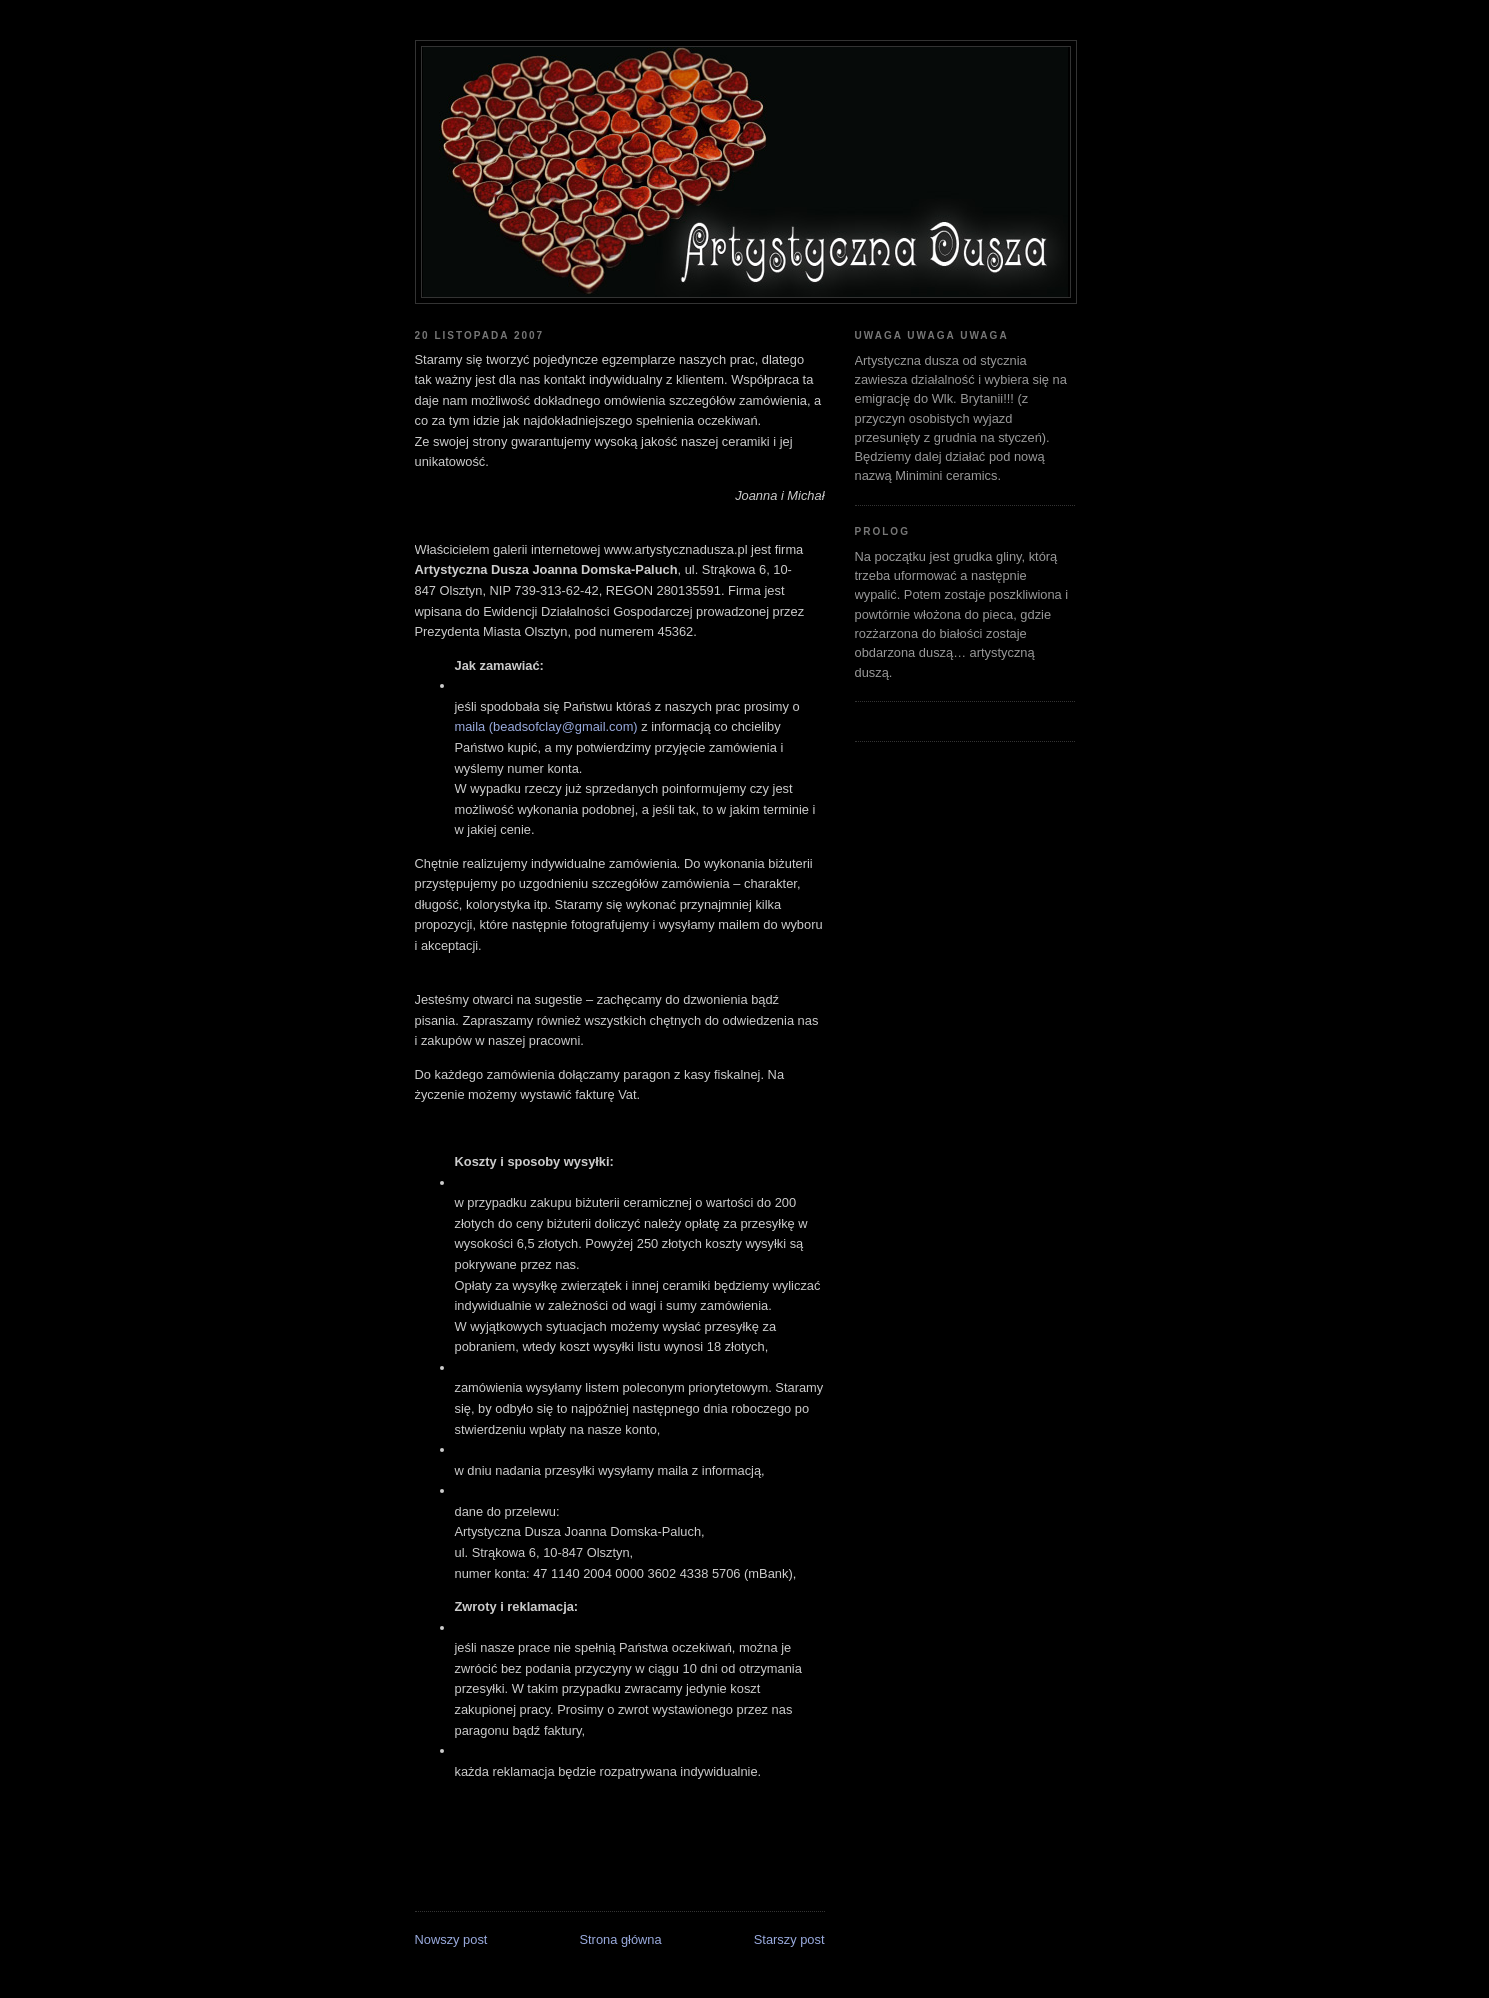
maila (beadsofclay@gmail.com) (546, 726)
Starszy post (789, 1939)
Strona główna (620, 1939)
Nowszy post (451, 1939)
